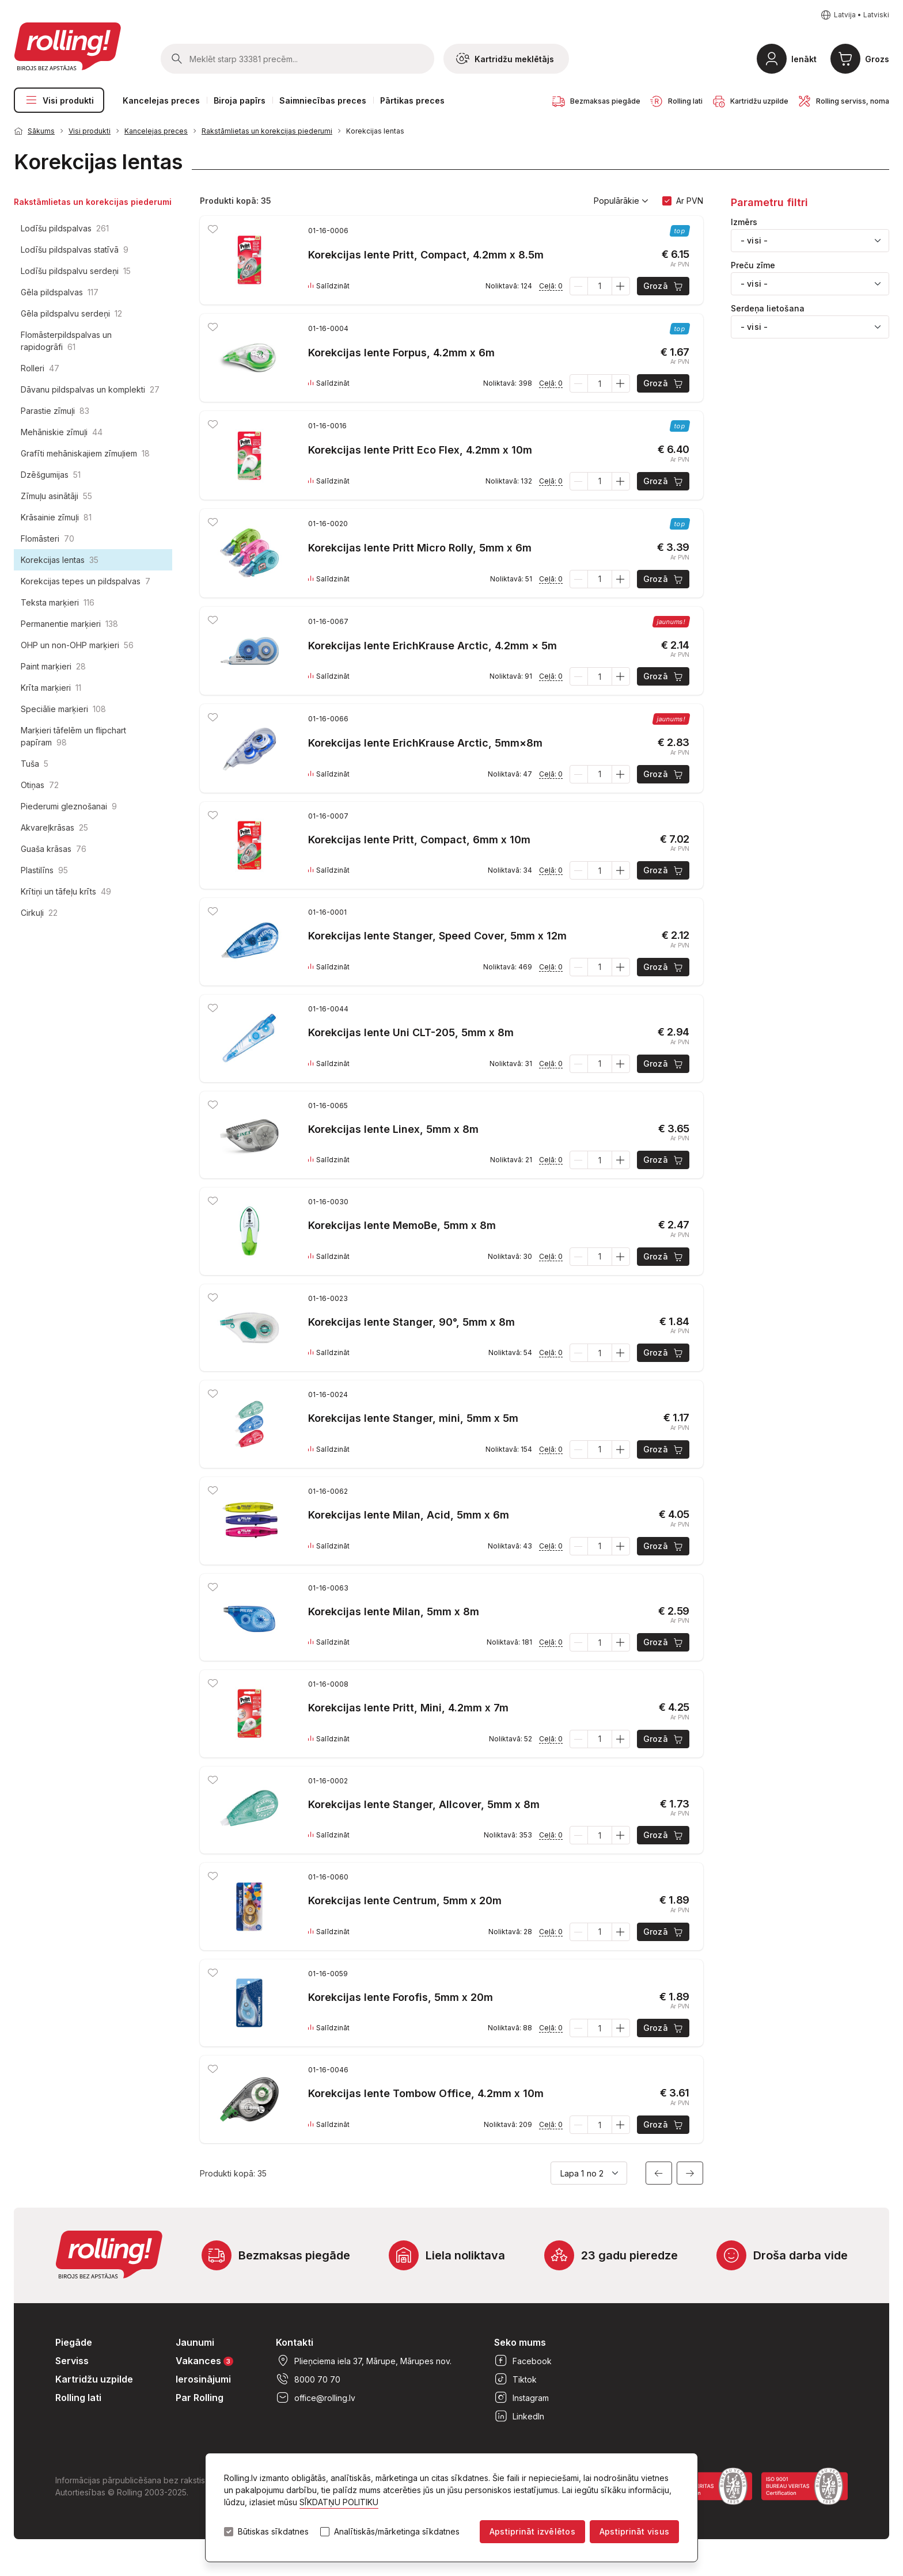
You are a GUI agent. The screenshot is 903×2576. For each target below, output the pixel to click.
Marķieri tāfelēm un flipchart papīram (73, 736)
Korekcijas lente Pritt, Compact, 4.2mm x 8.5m (426, 255)
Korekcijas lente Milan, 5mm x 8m (393, 1611)
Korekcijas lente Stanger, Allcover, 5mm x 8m (424, 1804)
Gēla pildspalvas (59, 292)
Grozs (877, 59)
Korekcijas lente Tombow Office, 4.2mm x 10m (426, 2093)
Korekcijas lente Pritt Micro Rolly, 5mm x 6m (420, 548)
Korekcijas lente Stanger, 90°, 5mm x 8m (411, 1322)
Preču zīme (753, 265)
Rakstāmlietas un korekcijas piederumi (267, 131)
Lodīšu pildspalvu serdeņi (76, 271)
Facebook (523, 2361)
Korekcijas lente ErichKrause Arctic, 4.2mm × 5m (432, 646)
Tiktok (515, 2379)
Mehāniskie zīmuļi (62, 432)
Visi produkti (59, 100)
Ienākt (804, 59)
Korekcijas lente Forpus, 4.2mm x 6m (401, 353)
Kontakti (294, 2342)
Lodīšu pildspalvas (65, 228)
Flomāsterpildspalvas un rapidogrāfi (66, 341)
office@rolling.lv (315, 2397)
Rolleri (40, 368)
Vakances (204, 2360)
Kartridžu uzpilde (94, 2379)
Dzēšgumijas (51, 475)
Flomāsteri (47, 538)
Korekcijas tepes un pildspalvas (85, 581)
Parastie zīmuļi (55, 411)
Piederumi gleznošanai (69, 806)
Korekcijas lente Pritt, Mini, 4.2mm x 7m (408, 1708)
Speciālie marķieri (63, 709)
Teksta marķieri (57, 602)
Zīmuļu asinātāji (56, 496)
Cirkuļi (39, 913)
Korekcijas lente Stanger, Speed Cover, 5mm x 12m (437, 936)
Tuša (34, 763)
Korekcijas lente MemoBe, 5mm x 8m (402, 1225)
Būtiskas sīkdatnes (273, 2531)
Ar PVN (689, 200)
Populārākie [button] (621, 201)
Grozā (663, 286)
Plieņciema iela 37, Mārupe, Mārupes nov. (363, 2361)
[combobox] (810, 240)
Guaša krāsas (53, 849)
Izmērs (744, 222)
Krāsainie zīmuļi (56, 517)
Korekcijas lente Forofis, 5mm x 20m (400, 1997)
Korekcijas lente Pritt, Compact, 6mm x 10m (419, 840)
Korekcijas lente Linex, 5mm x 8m (393, 1129)
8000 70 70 (308, 2379)
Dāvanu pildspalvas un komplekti (90, 389)
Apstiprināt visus (634, 2531)
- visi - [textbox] (754, 240)
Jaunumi (195, 2342)
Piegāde (73, 2342)
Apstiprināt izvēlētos (532, 2531)
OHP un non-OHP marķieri (77, 645)
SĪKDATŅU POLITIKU (338, 2502)
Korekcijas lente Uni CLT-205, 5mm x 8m (411, 1032)
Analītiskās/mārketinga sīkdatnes (397, 2531)
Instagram (521, 2397)
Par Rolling (199, 2397)
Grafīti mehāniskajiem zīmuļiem (85, 453)
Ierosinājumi (203, 2379)
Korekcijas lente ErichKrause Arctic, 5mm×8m (425, 743)
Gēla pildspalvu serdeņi (71, 313)
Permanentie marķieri (69, 624)
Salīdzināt (329, 286)
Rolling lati (78, 2397)
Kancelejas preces (161, 100)
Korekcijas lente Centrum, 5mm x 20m (405, 1900)
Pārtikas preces (412, 100)
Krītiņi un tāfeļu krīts (66, 891)
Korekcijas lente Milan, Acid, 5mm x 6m (408, 1515)
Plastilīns (44, 870)
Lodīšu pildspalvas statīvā (74, 249)
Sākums (41, 131)
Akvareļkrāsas (54, 827)
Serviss (72, 2360)
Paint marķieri (53, 666)
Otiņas (40, 785)
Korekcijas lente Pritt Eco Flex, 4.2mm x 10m (420, 450)
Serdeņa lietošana (768, 308)
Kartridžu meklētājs (505, 59)
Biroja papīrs (239, 100)
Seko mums (520, 2342)
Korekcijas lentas (375, 131)
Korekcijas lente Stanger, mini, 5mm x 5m (413, 1418)
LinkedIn (519, 2416)
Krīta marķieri (51, 687)
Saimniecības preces (322, 100)
